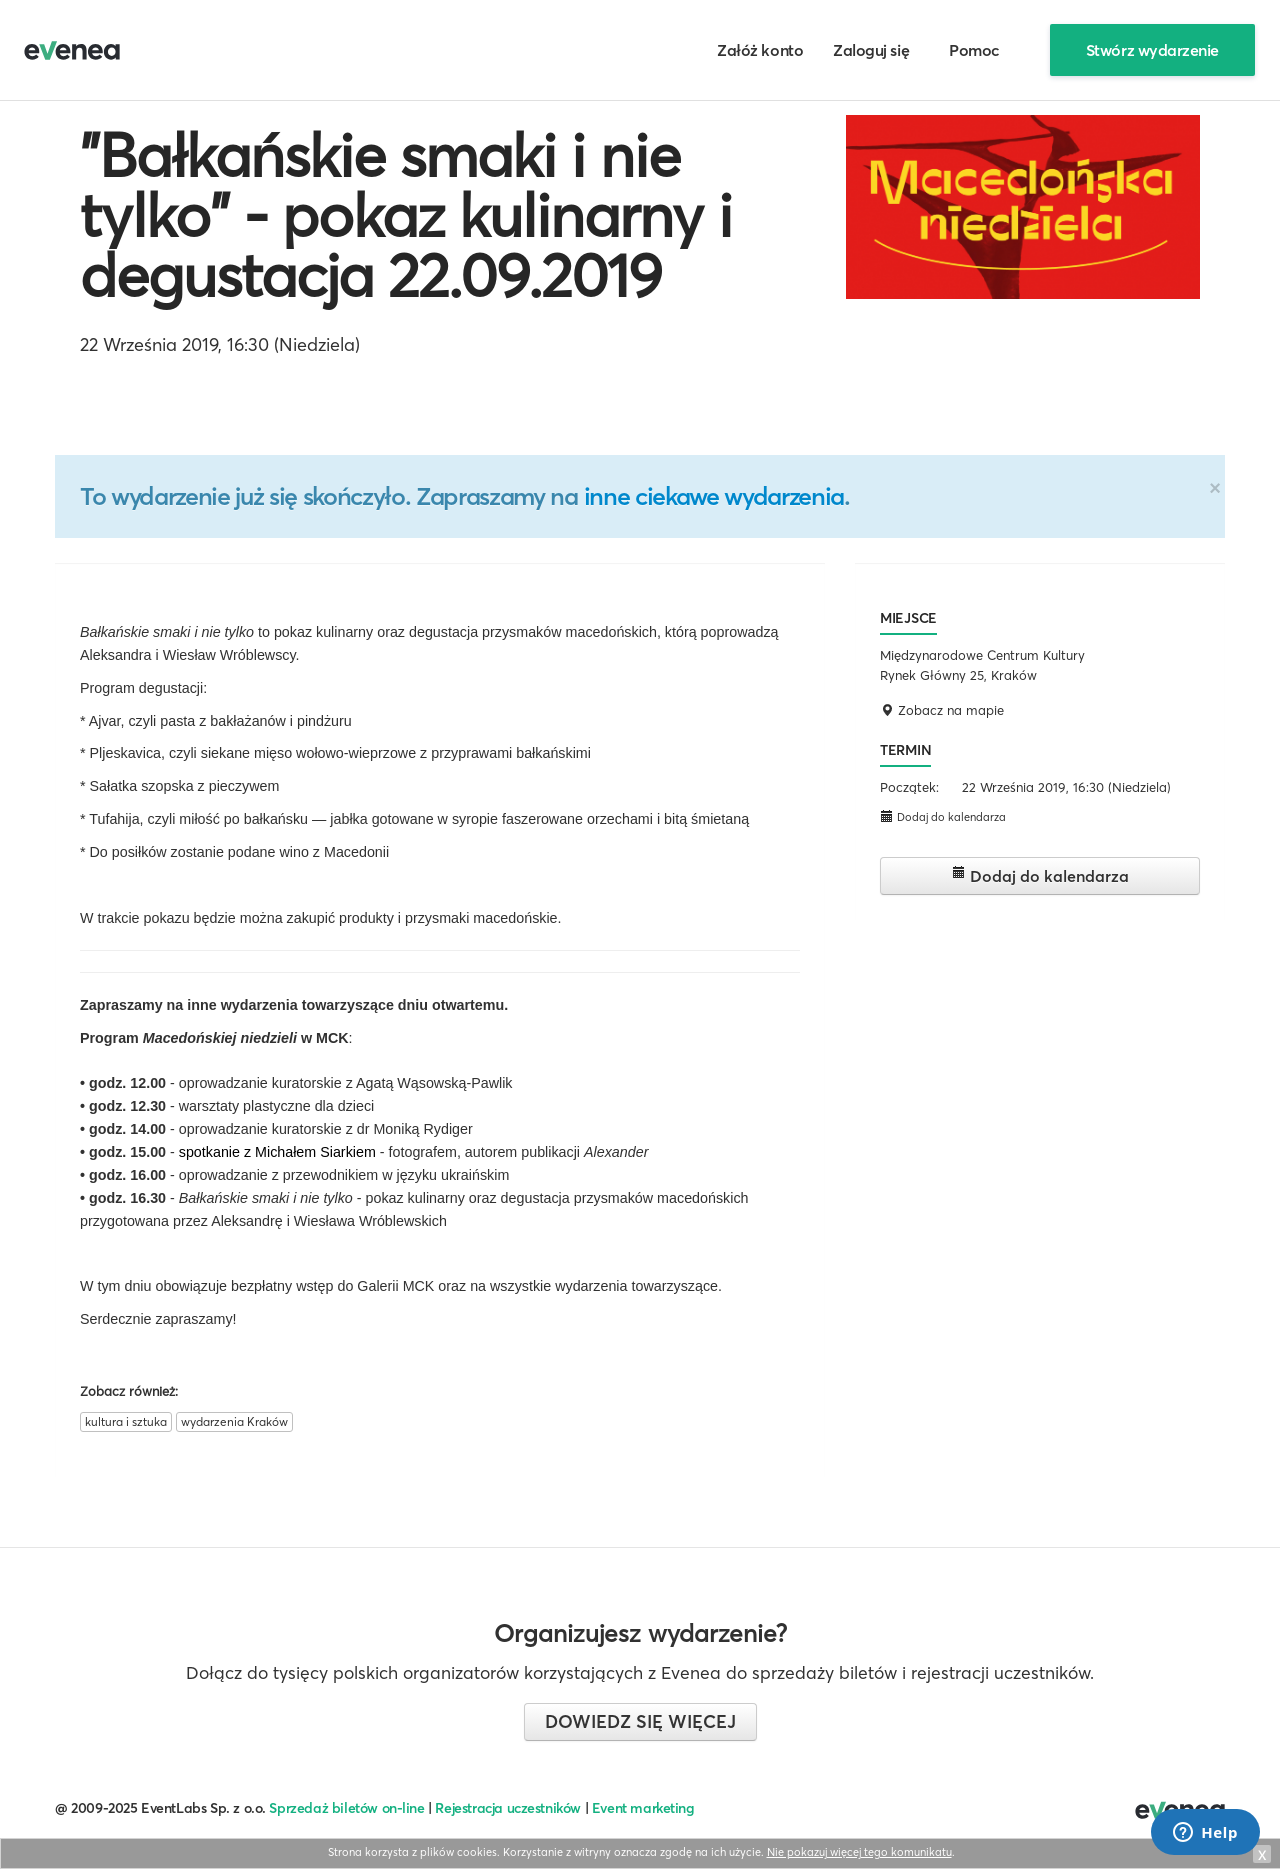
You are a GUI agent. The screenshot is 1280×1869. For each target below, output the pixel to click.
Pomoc (974, 50)
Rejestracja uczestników (508, 1808)
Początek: (909, 787)
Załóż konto (760, 50)
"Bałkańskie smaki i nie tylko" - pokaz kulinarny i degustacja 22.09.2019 (406, 215)
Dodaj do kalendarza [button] (943, 816)
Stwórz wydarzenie (1152, 50)
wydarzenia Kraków (234, 1421)
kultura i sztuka (126, 1421)
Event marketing (643, 1808)
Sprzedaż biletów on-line (346, 1808)
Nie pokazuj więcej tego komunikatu (859, 1852)
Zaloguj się (871, 50)
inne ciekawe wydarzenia (714, 496)
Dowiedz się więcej (640, 1721)
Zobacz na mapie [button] (942, 710)
